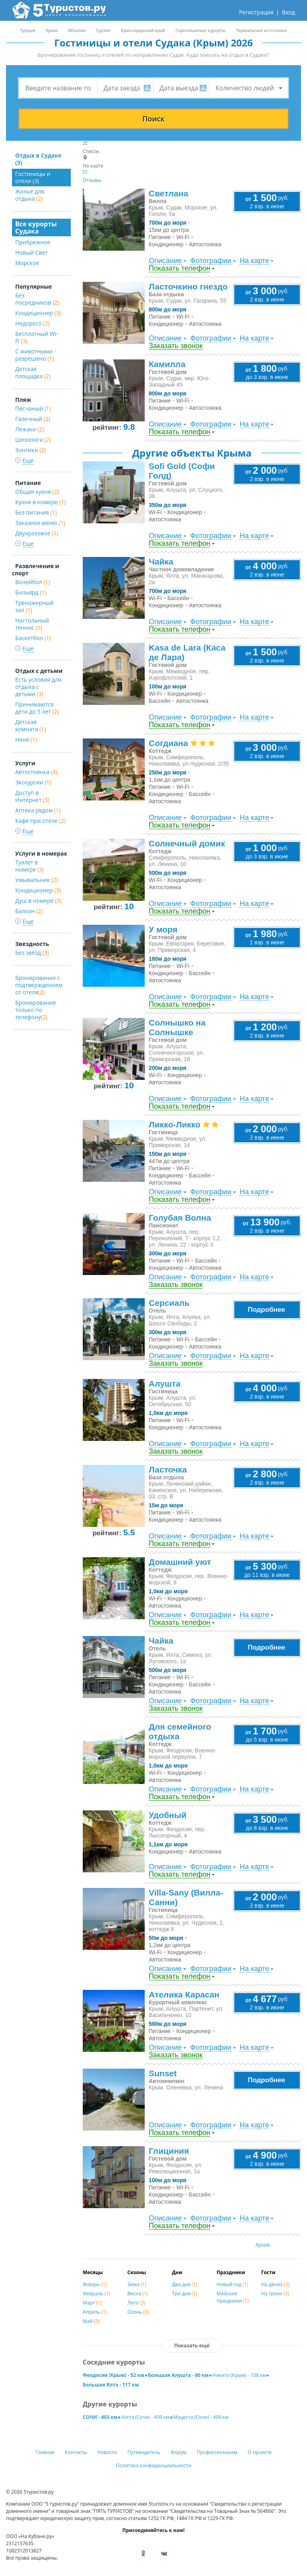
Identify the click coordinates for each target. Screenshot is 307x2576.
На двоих (275, 2284)
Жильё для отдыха (29, 195)
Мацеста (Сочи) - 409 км (200, 2417)
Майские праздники (233, 2297)
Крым (52, 30)
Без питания (36, 512)
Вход (288, 12)
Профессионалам (217, 2452)
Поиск (153, 119)
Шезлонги (33, 439)
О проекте (260, 2452)
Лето (137, 2302)
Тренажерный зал (34, 606)
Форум (178, 2452)
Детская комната (30, 725)
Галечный (32, 419)
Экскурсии (33, 782)
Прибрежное (32, 242)
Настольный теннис (32, 624)
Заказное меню (40, 523)
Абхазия (77, 30)
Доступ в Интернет (32, 796)
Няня (26, 739)
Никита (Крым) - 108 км (239, 2375)
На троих (275, 2293)
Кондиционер (38, 313)
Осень (138, 2312)
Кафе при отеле (40, 820)
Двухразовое (36, 533)
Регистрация (256, 12)
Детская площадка (32, 372)
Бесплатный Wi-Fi (36, 337)
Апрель (95, 2312)
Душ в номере (38, 900)
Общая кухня (37, 491)
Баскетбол (33, 638)
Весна (138, 2293)
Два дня (184, 2284)
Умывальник (36, 880)
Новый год (232, 2284)
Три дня (184, 2293)
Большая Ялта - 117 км (111, 2384)
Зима (137, 2284)
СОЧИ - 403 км (100, 2417)
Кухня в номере (40, 502)
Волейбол (32, 582)
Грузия (103, 30)
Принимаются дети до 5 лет (37, 707)
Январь (95, 2284)
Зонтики (30, 450)
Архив (262, 2244)
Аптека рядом (38, 810)
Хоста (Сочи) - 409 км (145, 2417)
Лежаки (29, 429)
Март (92, 2302)
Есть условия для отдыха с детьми (38, 687)
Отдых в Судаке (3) (38, 159)
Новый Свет (31, 252)
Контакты (76, 2452)
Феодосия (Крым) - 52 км (113, 2375)
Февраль (96, 2293)
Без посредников (37, 298)
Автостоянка (36, 772)
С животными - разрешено (35, 354)
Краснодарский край (143, 30)
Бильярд (30, 592)
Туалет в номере (29, 865)
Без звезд (32, 952)
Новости (107, 2452)
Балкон (29, 911)
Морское (27, 263)
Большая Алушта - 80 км (178, 2375)
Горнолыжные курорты (200, 30)
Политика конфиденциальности (153, 2465)
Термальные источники (261, 30)
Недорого (32, 323)
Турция (27, 30)
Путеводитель (144, 2452)
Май (91, 2321)
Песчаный (33, 408)
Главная (45, 2452)
